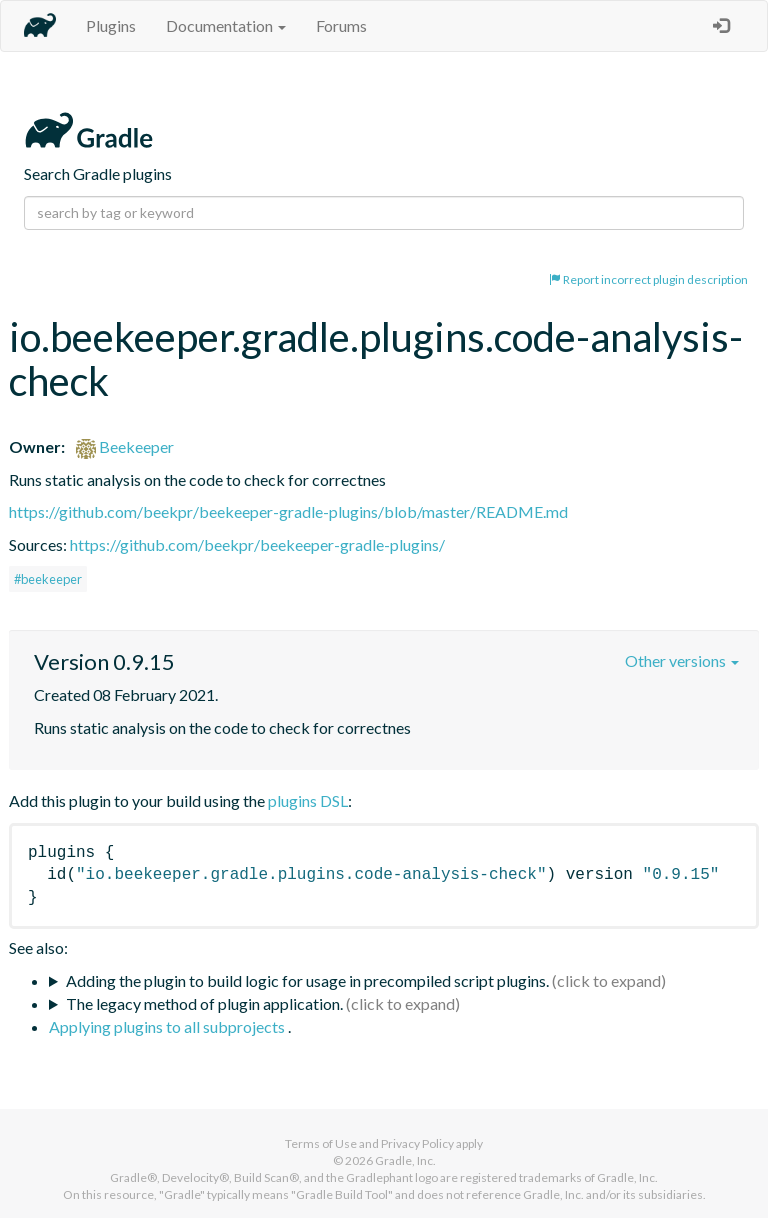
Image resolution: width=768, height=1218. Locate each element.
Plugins (111, 25)
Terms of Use (321, 1143)
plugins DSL (308, 800)
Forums (341, 25)
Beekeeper (125, 446)
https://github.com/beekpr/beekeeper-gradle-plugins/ (257, 544)
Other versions (682, 660)
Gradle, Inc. (405, 1160)
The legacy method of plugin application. (204, 1003)
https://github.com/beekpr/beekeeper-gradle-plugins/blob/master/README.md (288, 511)
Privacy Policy (417, 1143)
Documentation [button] (226, 25)
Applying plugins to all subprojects (168, 1026)
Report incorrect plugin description (648, 279)
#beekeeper (48, 579)
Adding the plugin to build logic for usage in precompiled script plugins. (307, 980)
